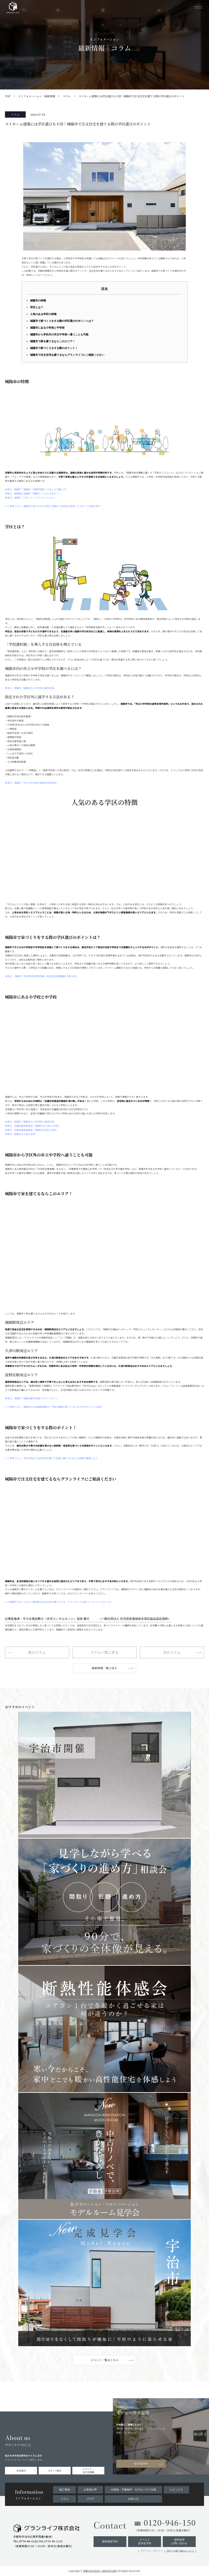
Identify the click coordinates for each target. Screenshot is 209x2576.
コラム (67, 96)
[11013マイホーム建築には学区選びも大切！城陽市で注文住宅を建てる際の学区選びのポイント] (104, 1775)
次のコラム (172, 1652)
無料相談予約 (110, 2541)
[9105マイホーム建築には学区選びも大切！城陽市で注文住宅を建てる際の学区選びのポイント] (104, 2283)
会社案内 (21, 2470)
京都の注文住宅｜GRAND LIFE (100, 2571)
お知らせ (133, 2498)
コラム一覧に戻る (104, 1652)
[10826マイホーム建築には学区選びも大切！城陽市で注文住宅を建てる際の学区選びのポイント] (104, 1902)
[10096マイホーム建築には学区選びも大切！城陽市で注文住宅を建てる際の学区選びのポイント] (104, 2029)
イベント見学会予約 (144, 2541)
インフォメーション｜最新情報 (36, 96)
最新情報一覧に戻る (104, 1668)
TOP (7, 96)
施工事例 (64, 2489)
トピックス (176, 2489)
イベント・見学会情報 (88, 2470)
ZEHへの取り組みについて (180, 2550)
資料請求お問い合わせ (179, 2541)
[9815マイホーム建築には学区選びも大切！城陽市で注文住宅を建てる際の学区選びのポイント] (104, 2156)
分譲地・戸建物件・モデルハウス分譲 (133, 2489)
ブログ (90, 2498)
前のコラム (37, 1652)
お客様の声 (90, 2489)
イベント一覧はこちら (104, 2360)
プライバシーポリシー (151, 2550)
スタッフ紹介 (55, 2470)
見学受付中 (141, 2463)
